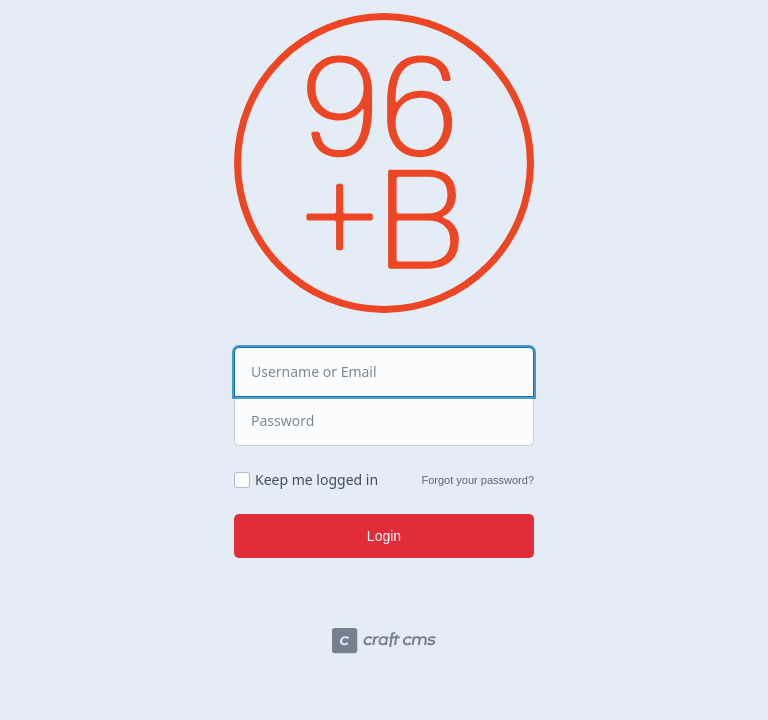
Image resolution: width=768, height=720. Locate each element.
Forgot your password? (478, 480)
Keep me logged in (316, 480)
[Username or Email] (384, 372)
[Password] (384, 421)
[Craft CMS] (384, 643)
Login (384, 536)
